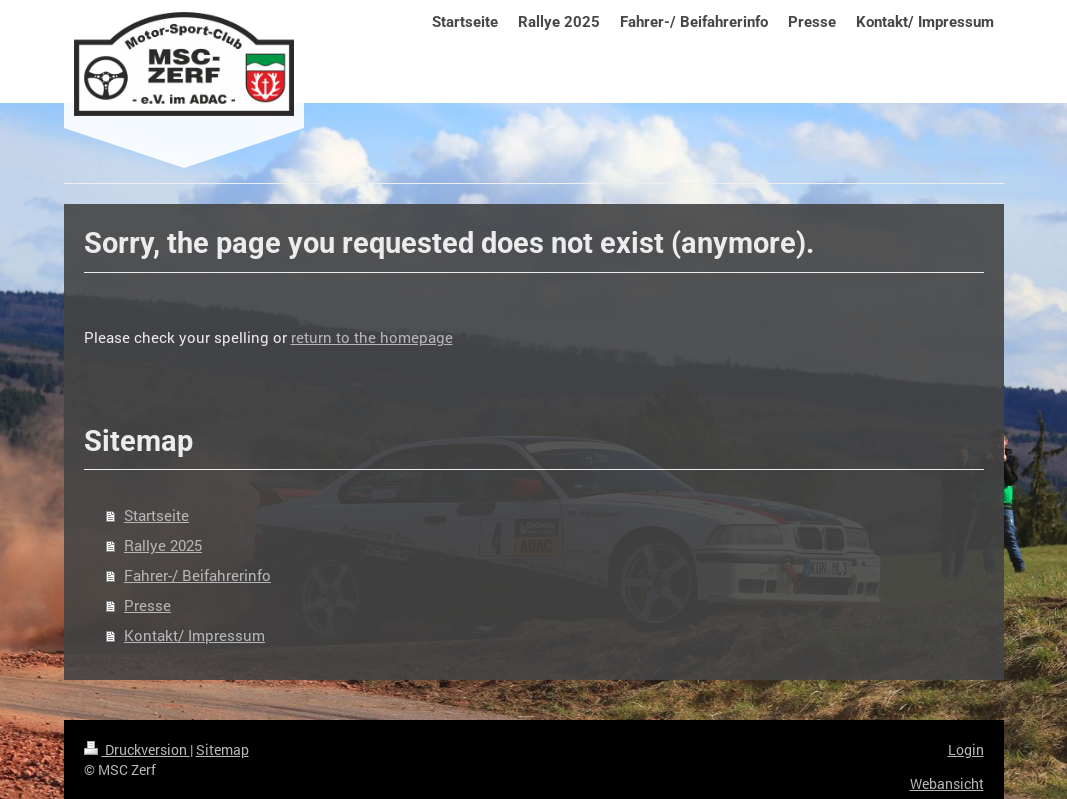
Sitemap (222, 749)
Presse (147, 605)
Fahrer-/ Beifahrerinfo (197, 575)
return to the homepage (372, 337)
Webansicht (947, 783)
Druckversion (137, 749)
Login (966, 749)
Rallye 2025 (163, 545)
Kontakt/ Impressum (194, 635)
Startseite (156, 515)
